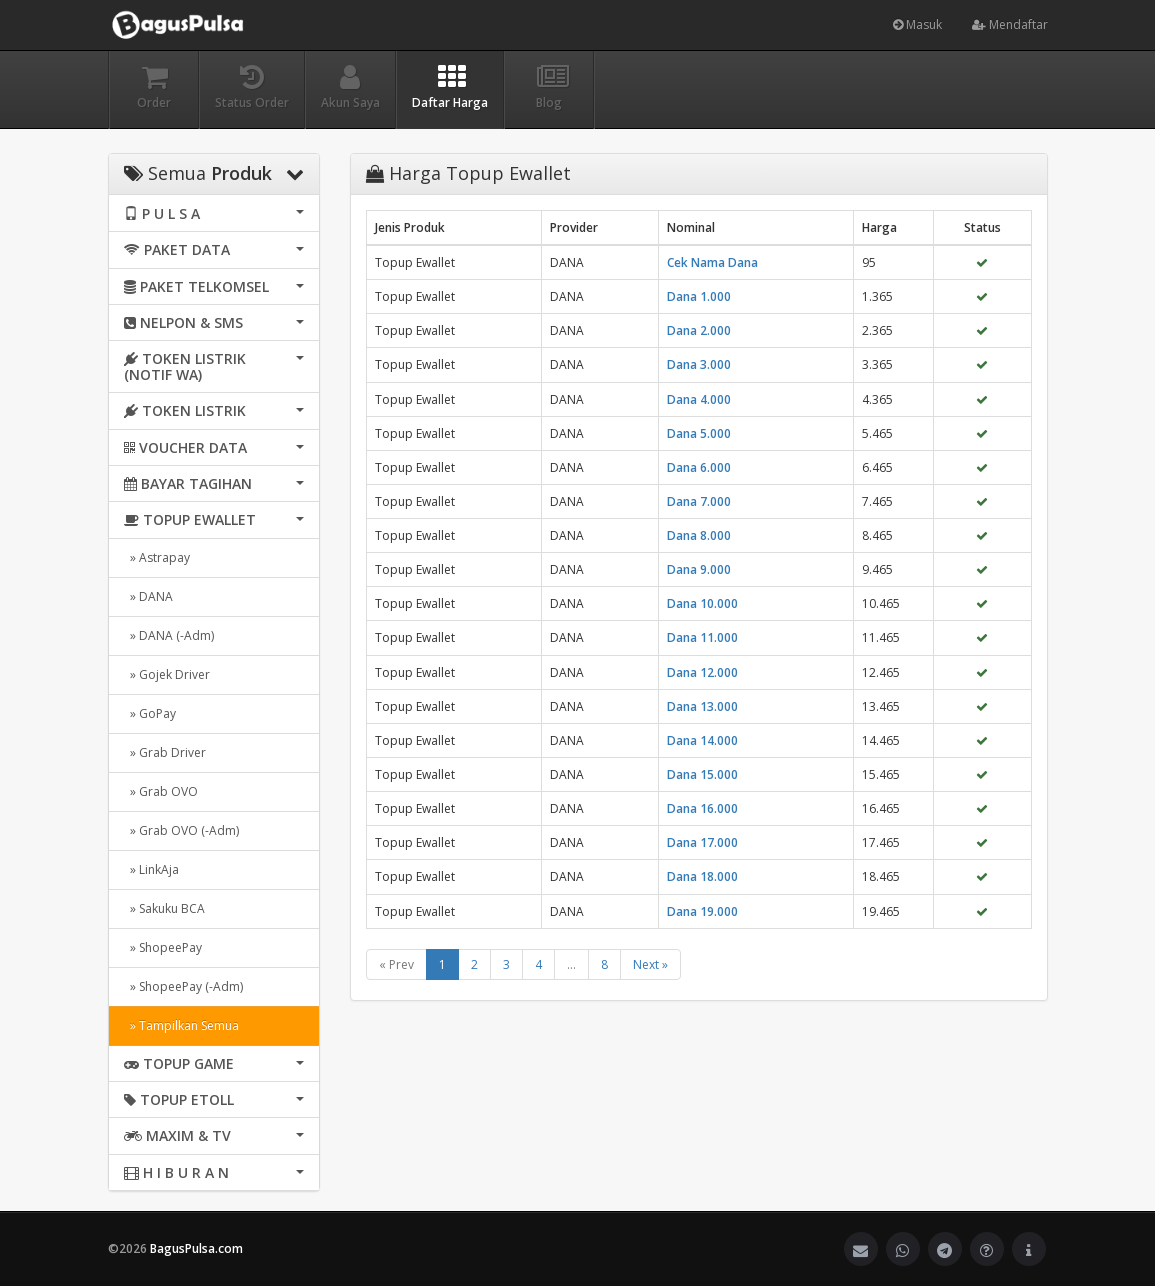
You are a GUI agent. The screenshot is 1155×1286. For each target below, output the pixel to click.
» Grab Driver (165, 752)
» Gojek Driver (167, 674)
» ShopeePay (163, 947)
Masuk (917, 24)
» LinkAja (151, 869)
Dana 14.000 (702, 740)
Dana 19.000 (702, 911)
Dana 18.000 (702, 876)
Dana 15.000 (702, 774)
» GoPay (150, 713)
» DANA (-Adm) (169, 635)
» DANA (148, 596)
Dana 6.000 (699, 467)
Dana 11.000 (702, 637)
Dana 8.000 (699, 535)
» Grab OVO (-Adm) (181, 830)
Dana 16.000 (702, 808)
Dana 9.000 (699, 569)
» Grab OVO (161, 791)
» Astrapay (157, 557)
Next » (650, 964)
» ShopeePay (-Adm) (183, 986)
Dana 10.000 (702, 603)
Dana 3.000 (699, 364)
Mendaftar (1010, 24)
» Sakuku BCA (164, 908)
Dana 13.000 (702, 706)
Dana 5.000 (699, 433)
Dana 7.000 (699, 501)
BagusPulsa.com (196, 1248)
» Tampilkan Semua (181, 1025)
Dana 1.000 (699, 296)
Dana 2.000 (699, 330)
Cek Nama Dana (712, 262)
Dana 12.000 (702, 672)
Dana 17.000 (702, 842)
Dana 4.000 (699, 399)
